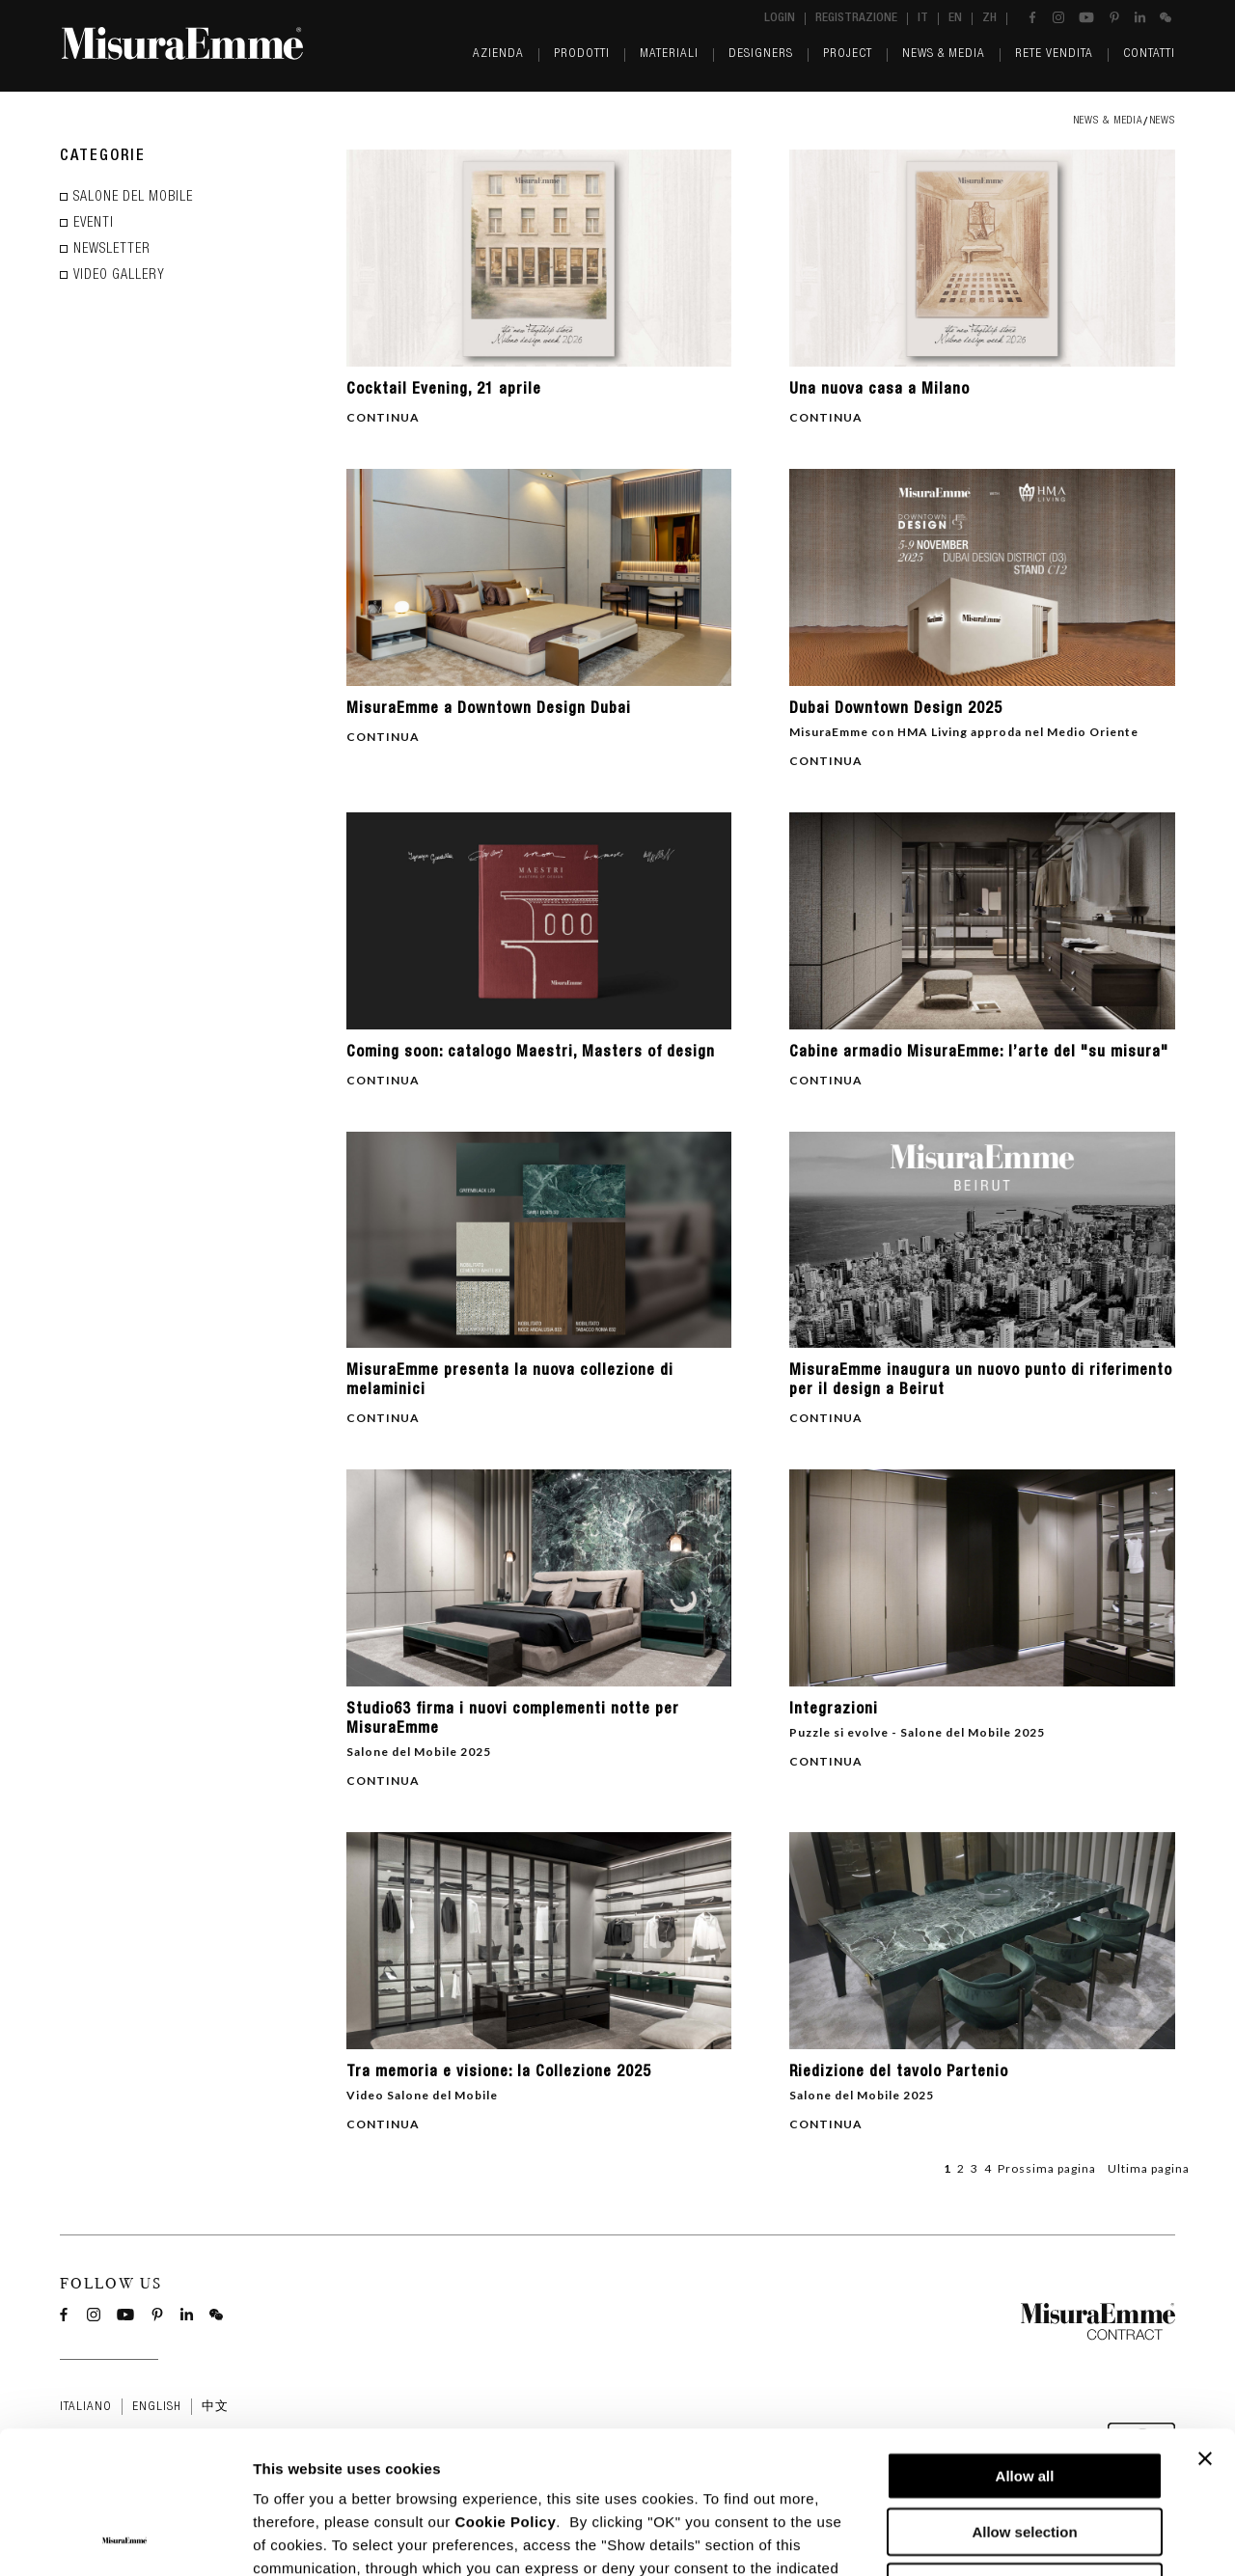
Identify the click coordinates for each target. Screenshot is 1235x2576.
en (955, 19)
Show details (1012, 2538)
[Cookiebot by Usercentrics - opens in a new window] (125, 2538)
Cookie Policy (505, 2388)
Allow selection (1024, 2398)
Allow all (1025, 2342)
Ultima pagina (1149, 2168)
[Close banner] (1205, 2325)
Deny (1025, 2453)
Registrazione (856, 19)
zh (989, 19)
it (923, 19)
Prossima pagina (1047, 2168)
